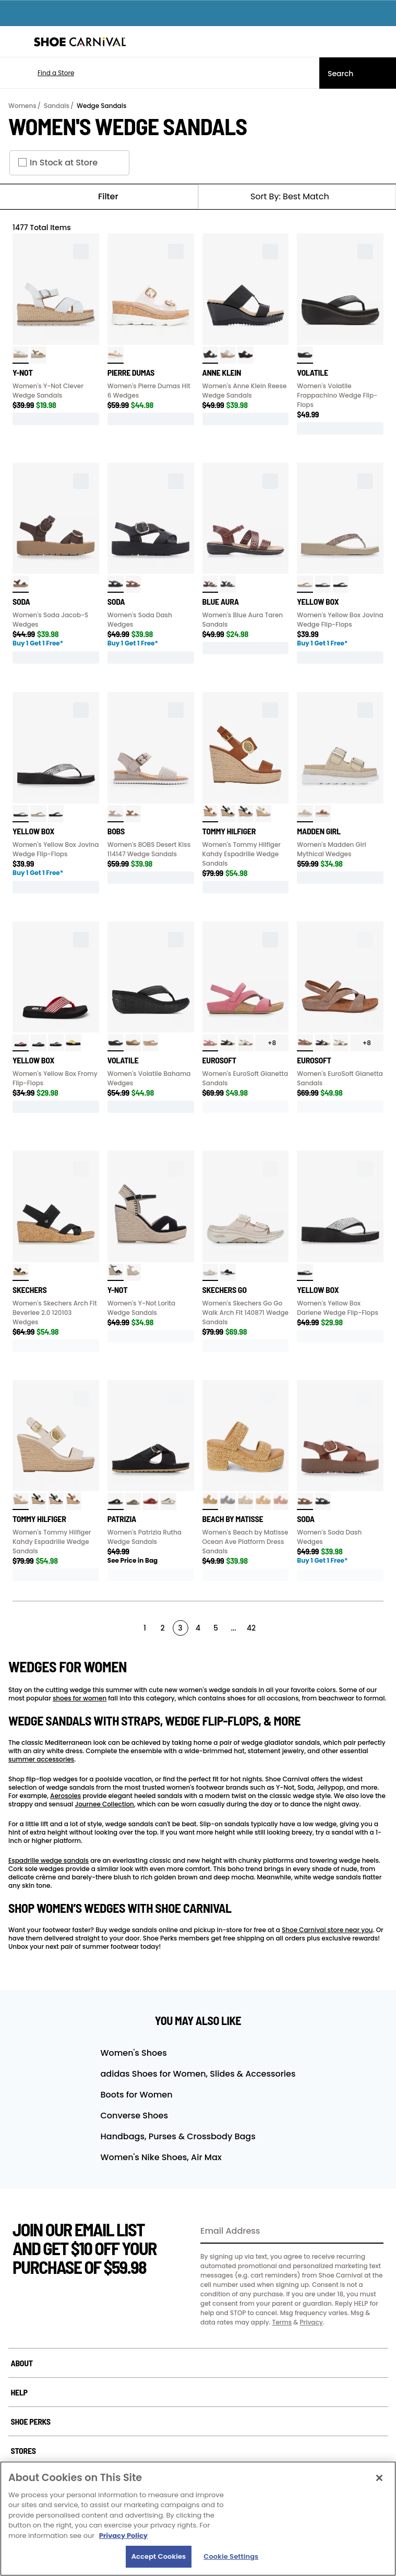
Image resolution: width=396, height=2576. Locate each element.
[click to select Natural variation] (228, 355)
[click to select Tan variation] (150, 1042)
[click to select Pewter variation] (133, 1501)
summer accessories (41, 1759)
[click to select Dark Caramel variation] (323, 813)
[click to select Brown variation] (21, 584)
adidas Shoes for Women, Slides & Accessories (198, 2074)
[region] (198, 2518)
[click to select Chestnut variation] (133, 813)
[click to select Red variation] (21, 1042)
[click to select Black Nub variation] (115, 1272)
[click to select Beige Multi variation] (245, 1501)
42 (251, 1628)
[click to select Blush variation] (281, 1501)
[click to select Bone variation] (133, 1042)
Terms (282, 2322)
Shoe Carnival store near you (327, 1929)
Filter (98, 196)
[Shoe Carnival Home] (80, 41)
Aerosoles (65, 1795)
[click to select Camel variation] (210, 1501)
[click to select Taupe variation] (305, 584)
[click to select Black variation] (210, 355)
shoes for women (79, 1698)
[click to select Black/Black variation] (115, 584)
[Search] (357, 73)
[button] (40, 73)
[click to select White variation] (21, 355)
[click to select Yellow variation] (73, 1042)
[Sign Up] (372, 2231)
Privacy (310, 2322)
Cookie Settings (230, 2556)
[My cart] (382, 41)
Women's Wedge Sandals (127, 126)
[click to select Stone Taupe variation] (305, 1042)
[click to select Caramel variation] (210, 813)
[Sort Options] (297, 196)
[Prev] (16, 1627)
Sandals (56, 105)
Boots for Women (137, 2095)
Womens (22, 105)
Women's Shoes (134, 2053)
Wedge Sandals (101, 105)
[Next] (379, 1627)
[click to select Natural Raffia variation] (305, 813)
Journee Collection (104, 1804)
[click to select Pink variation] (210, 1042)
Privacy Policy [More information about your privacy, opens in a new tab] (123, 2536)
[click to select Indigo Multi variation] (228, 1501)
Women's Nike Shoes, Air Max (161, 2157)
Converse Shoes (134, 2116)
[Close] (379, 2477)
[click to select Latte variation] (38, 355)
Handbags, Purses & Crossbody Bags (178, 2136)
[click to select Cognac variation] (133, 584)
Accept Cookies (158, 2556)
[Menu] (15, 41)
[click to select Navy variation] (245, 813)
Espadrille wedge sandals (48, 1860)
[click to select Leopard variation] (245, 355)
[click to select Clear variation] (115, 355)
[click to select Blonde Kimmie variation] (133, 1272)
